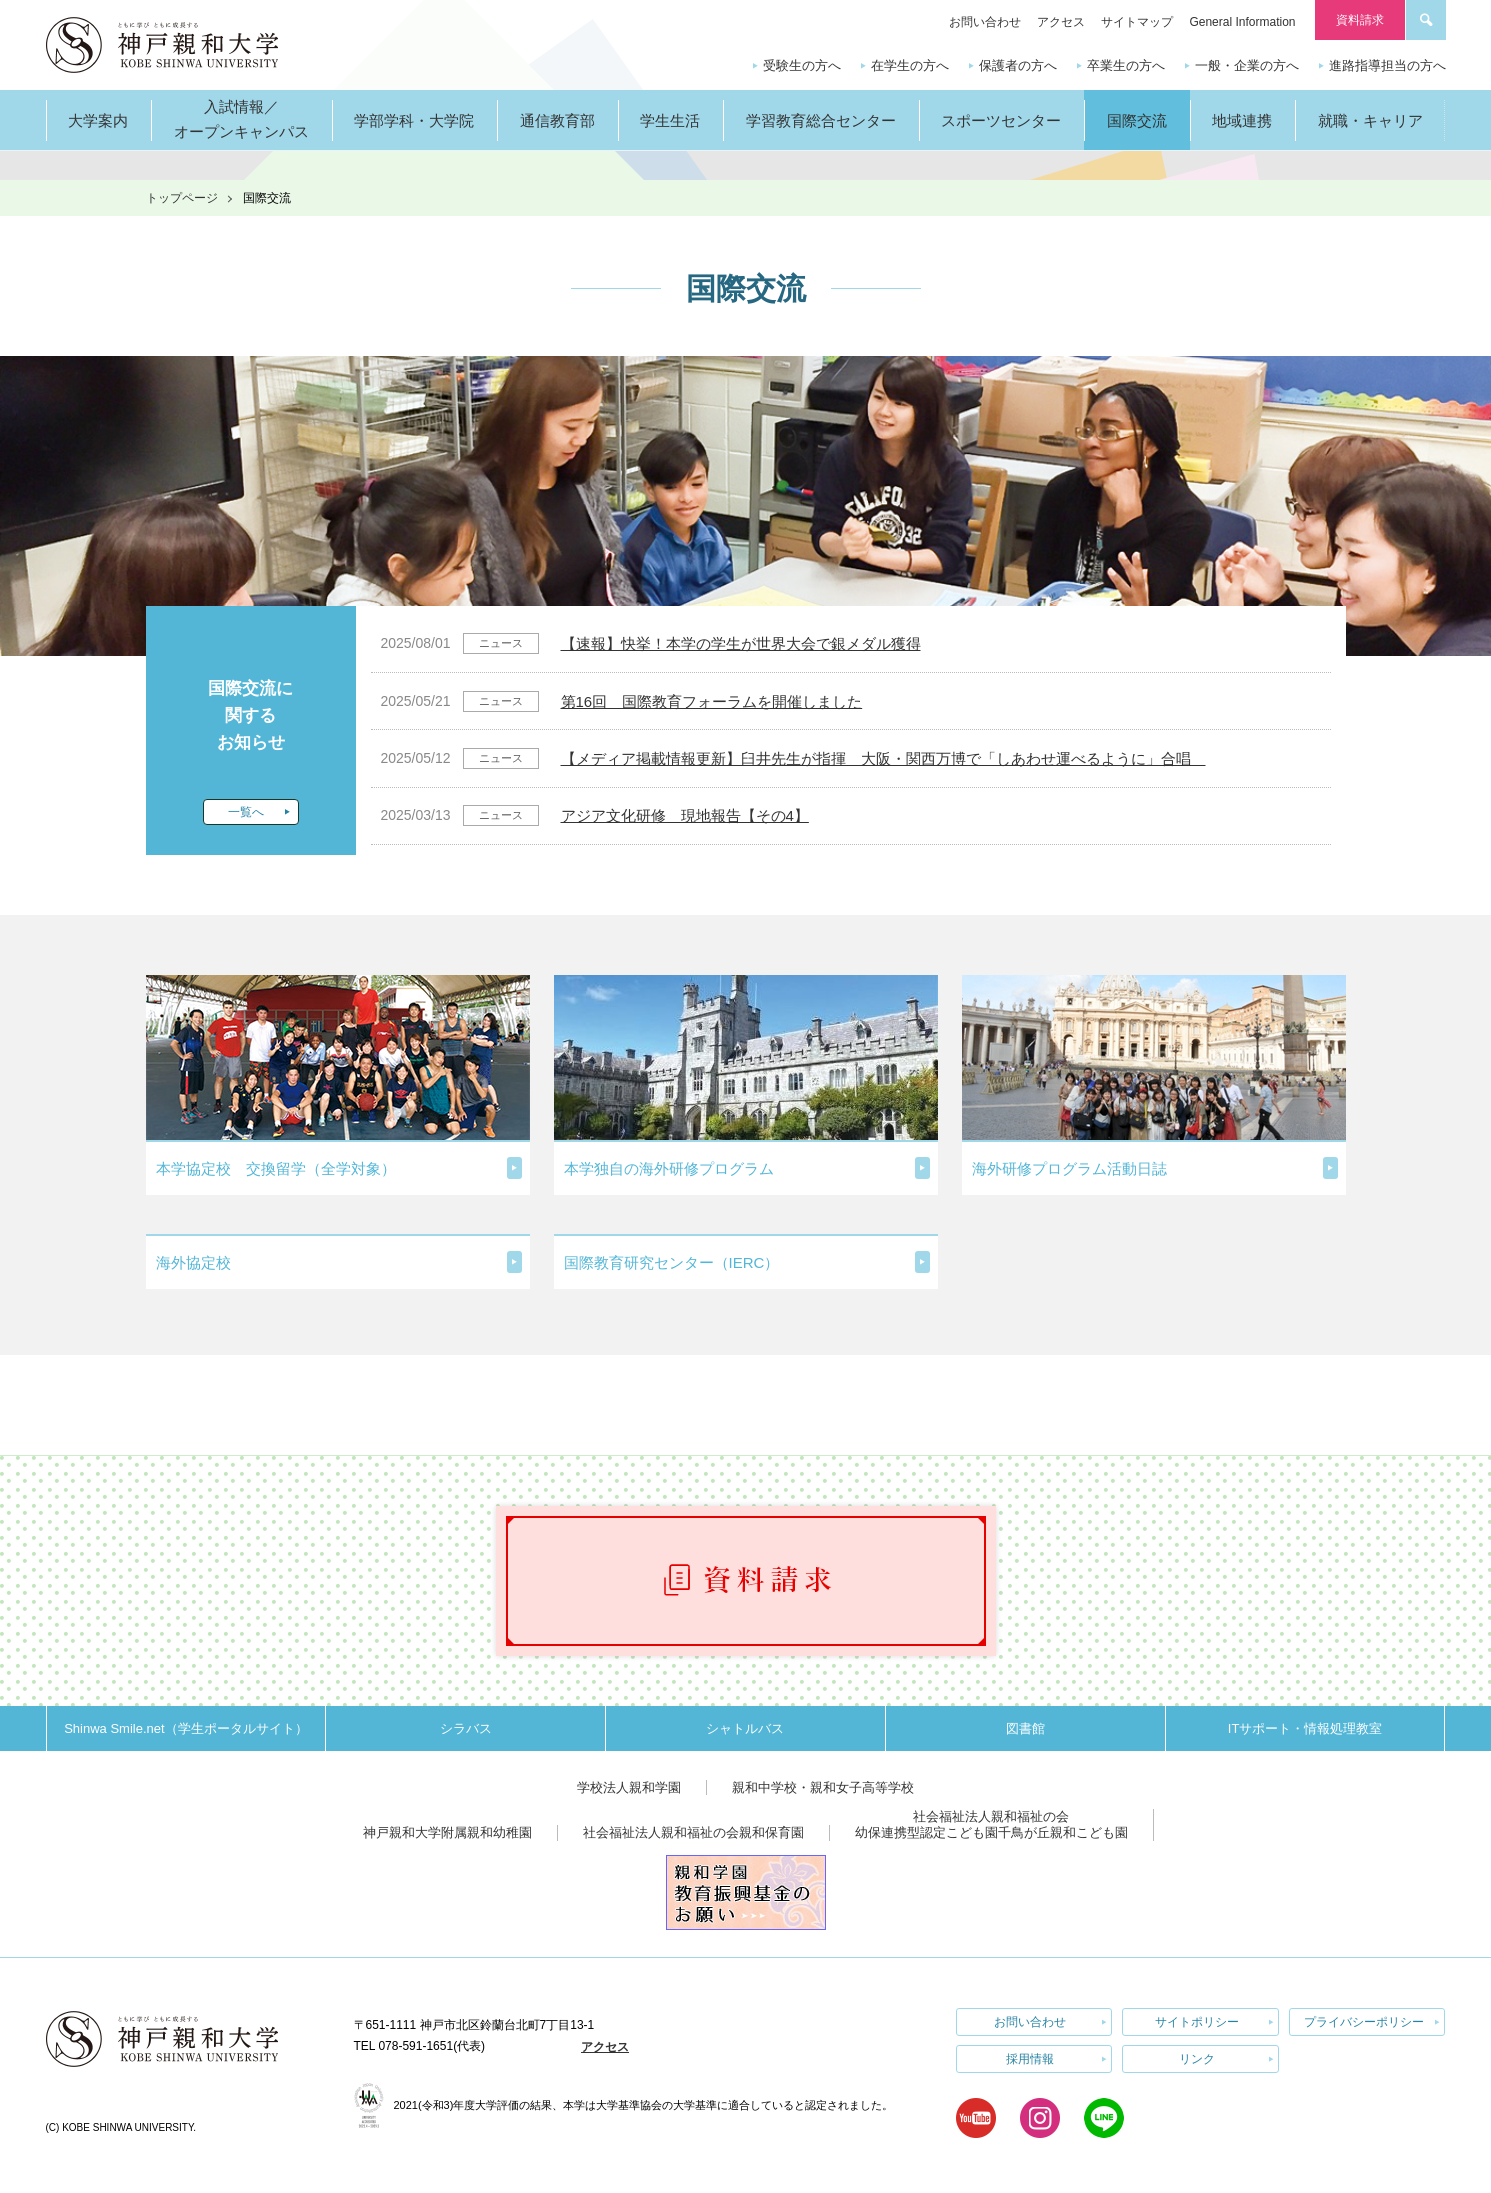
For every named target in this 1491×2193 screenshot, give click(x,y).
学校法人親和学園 (629, 1787)
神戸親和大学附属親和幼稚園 (447, 1832)
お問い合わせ (985, 22)
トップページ (182, 198)
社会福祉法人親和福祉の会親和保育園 (693, 1832)
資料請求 (1360, 20)
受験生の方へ (802, 65)
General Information (1242, 22)
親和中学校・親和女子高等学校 (823, 1787)
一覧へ (246, 812)
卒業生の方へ (1126, 65)
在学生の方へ (910, 65)
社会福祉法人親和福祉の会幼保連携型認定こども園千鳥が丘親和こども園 (991, 1824)
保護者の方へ (1018, 65)
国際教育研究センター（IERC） (672, 1262)
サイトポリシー (1197, 2022)
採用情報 (1030, 2059)
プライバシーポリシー (1364, 2022)
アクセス (1061, 22)
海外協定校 (193, 1262)
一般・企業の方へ (1247, 65)
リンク (1197, 2059)
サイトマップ (1137, 22)
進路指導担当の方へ (1387, 65)
